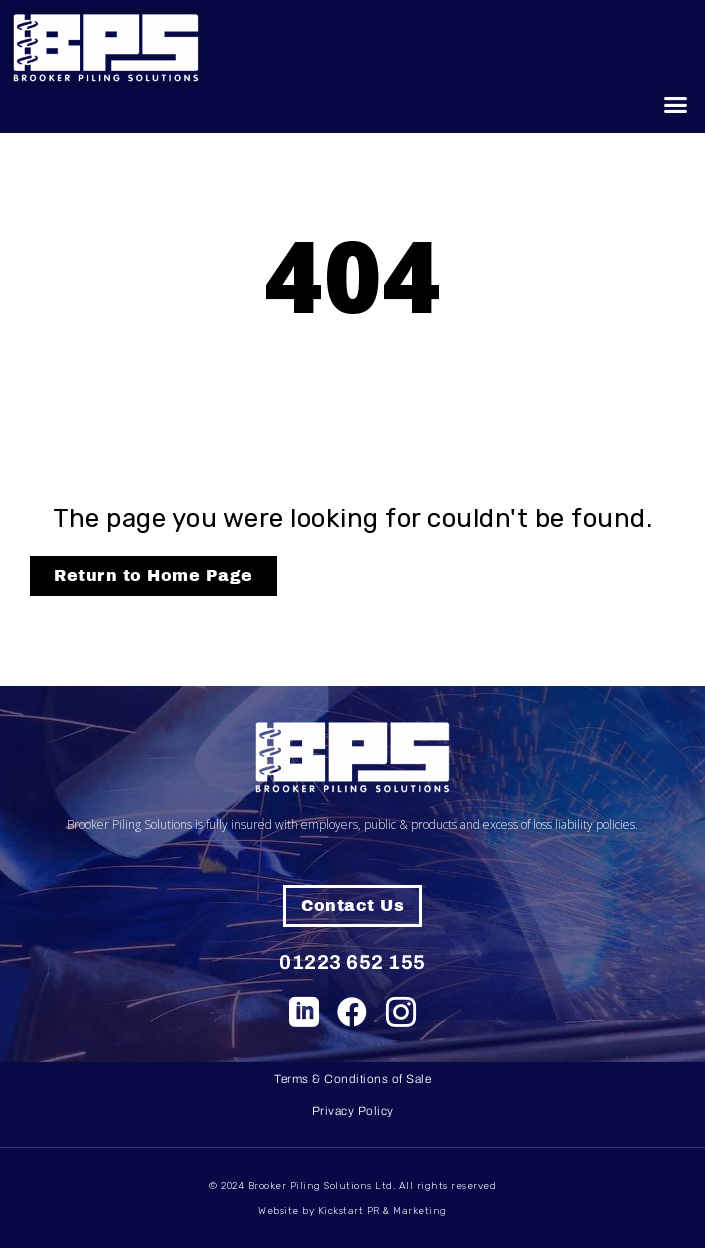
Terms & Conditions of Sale (352, 1079)
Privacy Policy (353, 1111)
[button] (676, 105)
